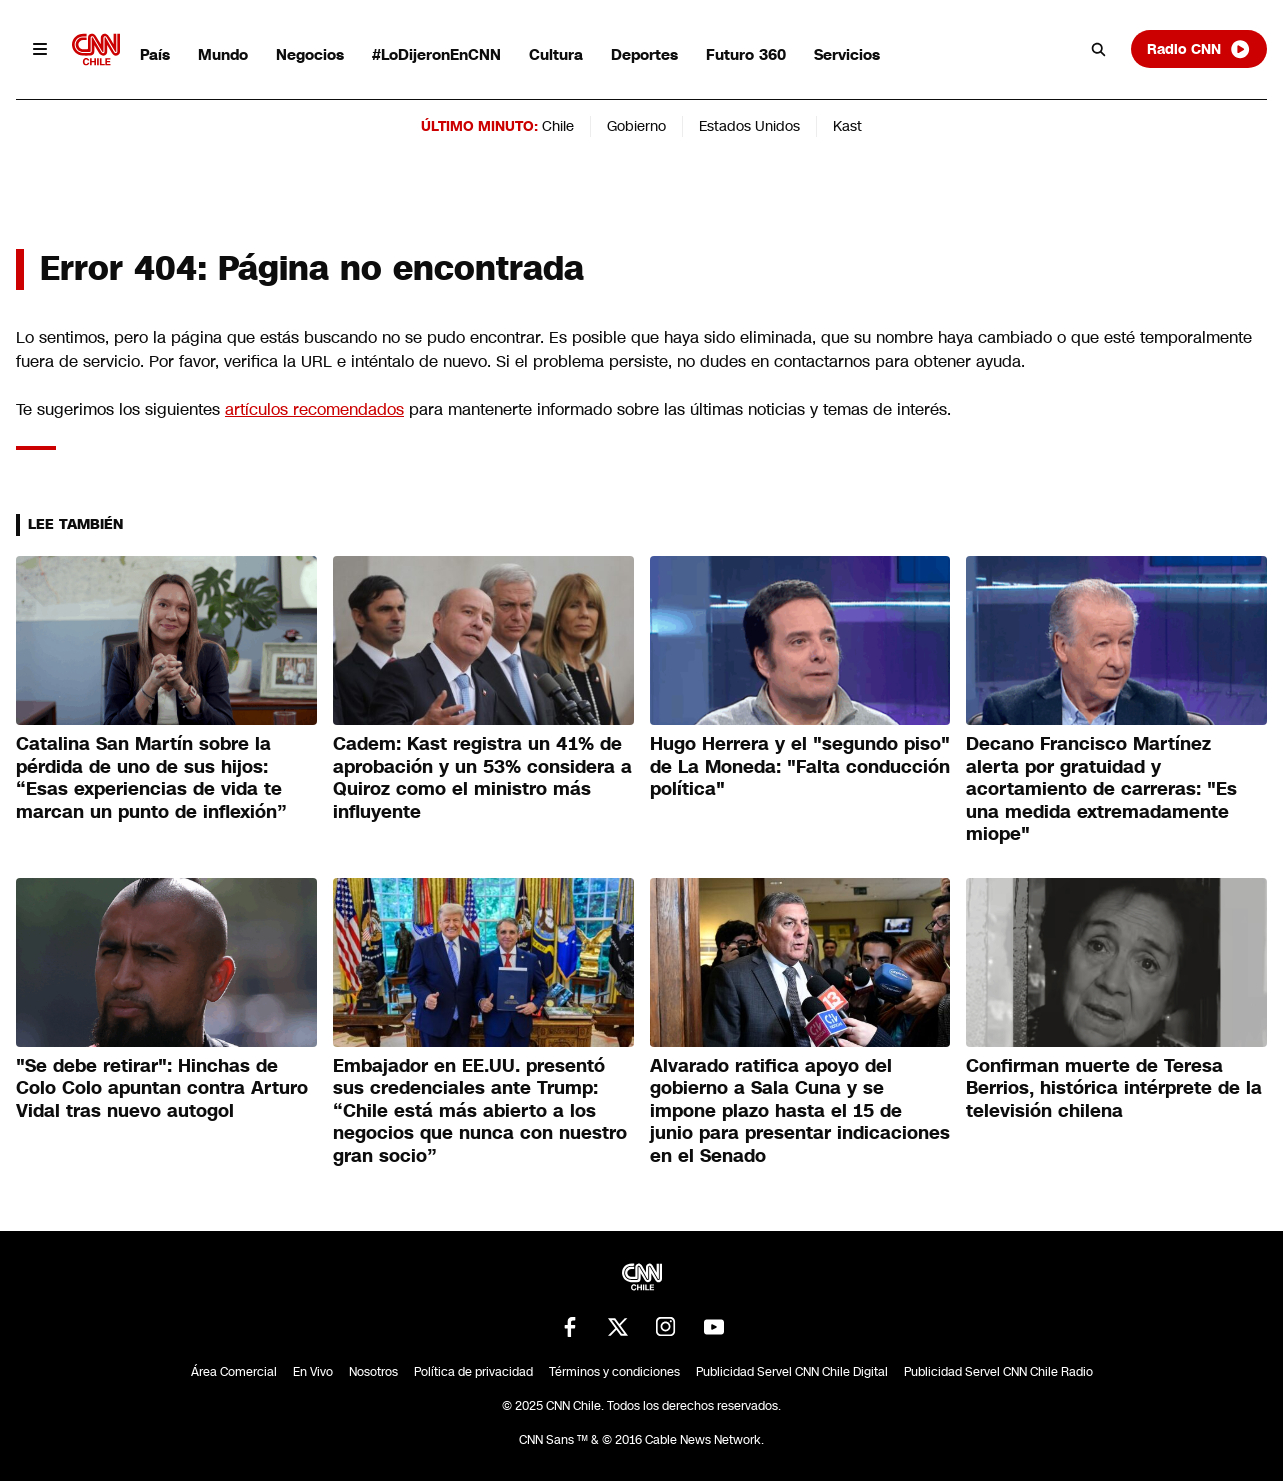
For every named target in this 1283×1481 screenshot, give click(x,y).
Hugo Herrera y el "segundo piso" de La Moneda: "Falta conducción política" (800, 766)
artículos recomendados (314, 409)
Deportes (644, 54)
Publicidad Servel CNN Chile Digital (792, 1372)
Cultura (556, 54)
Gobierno (636, 126)
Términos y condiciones (614, 1372)
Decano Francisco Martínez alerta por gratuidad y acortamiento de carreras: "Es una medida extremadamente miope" (1101, 789)
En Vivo (313, 1372)
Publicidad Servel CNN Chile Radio (998, 1372)
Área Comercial (234, 1372)
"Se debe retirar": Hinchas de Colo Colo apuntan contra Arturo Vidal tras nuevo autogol (162, 1088)
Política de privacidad (473, 1372)
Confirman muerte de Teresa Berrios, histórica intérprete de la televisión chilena (1114, 1088)
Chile (558, 126)
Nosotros (373, 1372)
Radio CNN (1199, 49)
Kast (847, 126)
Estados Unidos (749, 126)
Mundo (223, 54)
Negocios (310, 54)
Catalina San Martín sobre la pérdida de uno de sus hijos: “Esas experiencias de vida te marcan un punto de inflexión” (151, 778)
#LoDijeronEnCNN (436, 54)
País (155, 54)
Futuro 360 (746, 54)
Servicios (847, 54)
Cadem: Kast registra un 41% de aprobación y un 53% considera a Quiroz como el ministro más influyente (482, 778)
